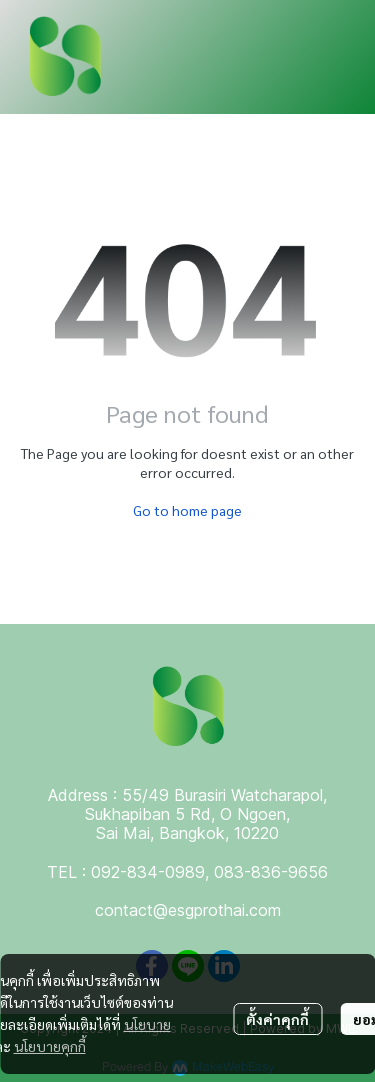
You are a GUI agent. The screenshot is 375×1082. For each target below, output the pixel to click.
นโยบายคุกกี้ (50, 1046)
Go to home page (187, 510)
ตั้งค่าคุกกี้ (277, 1019)
